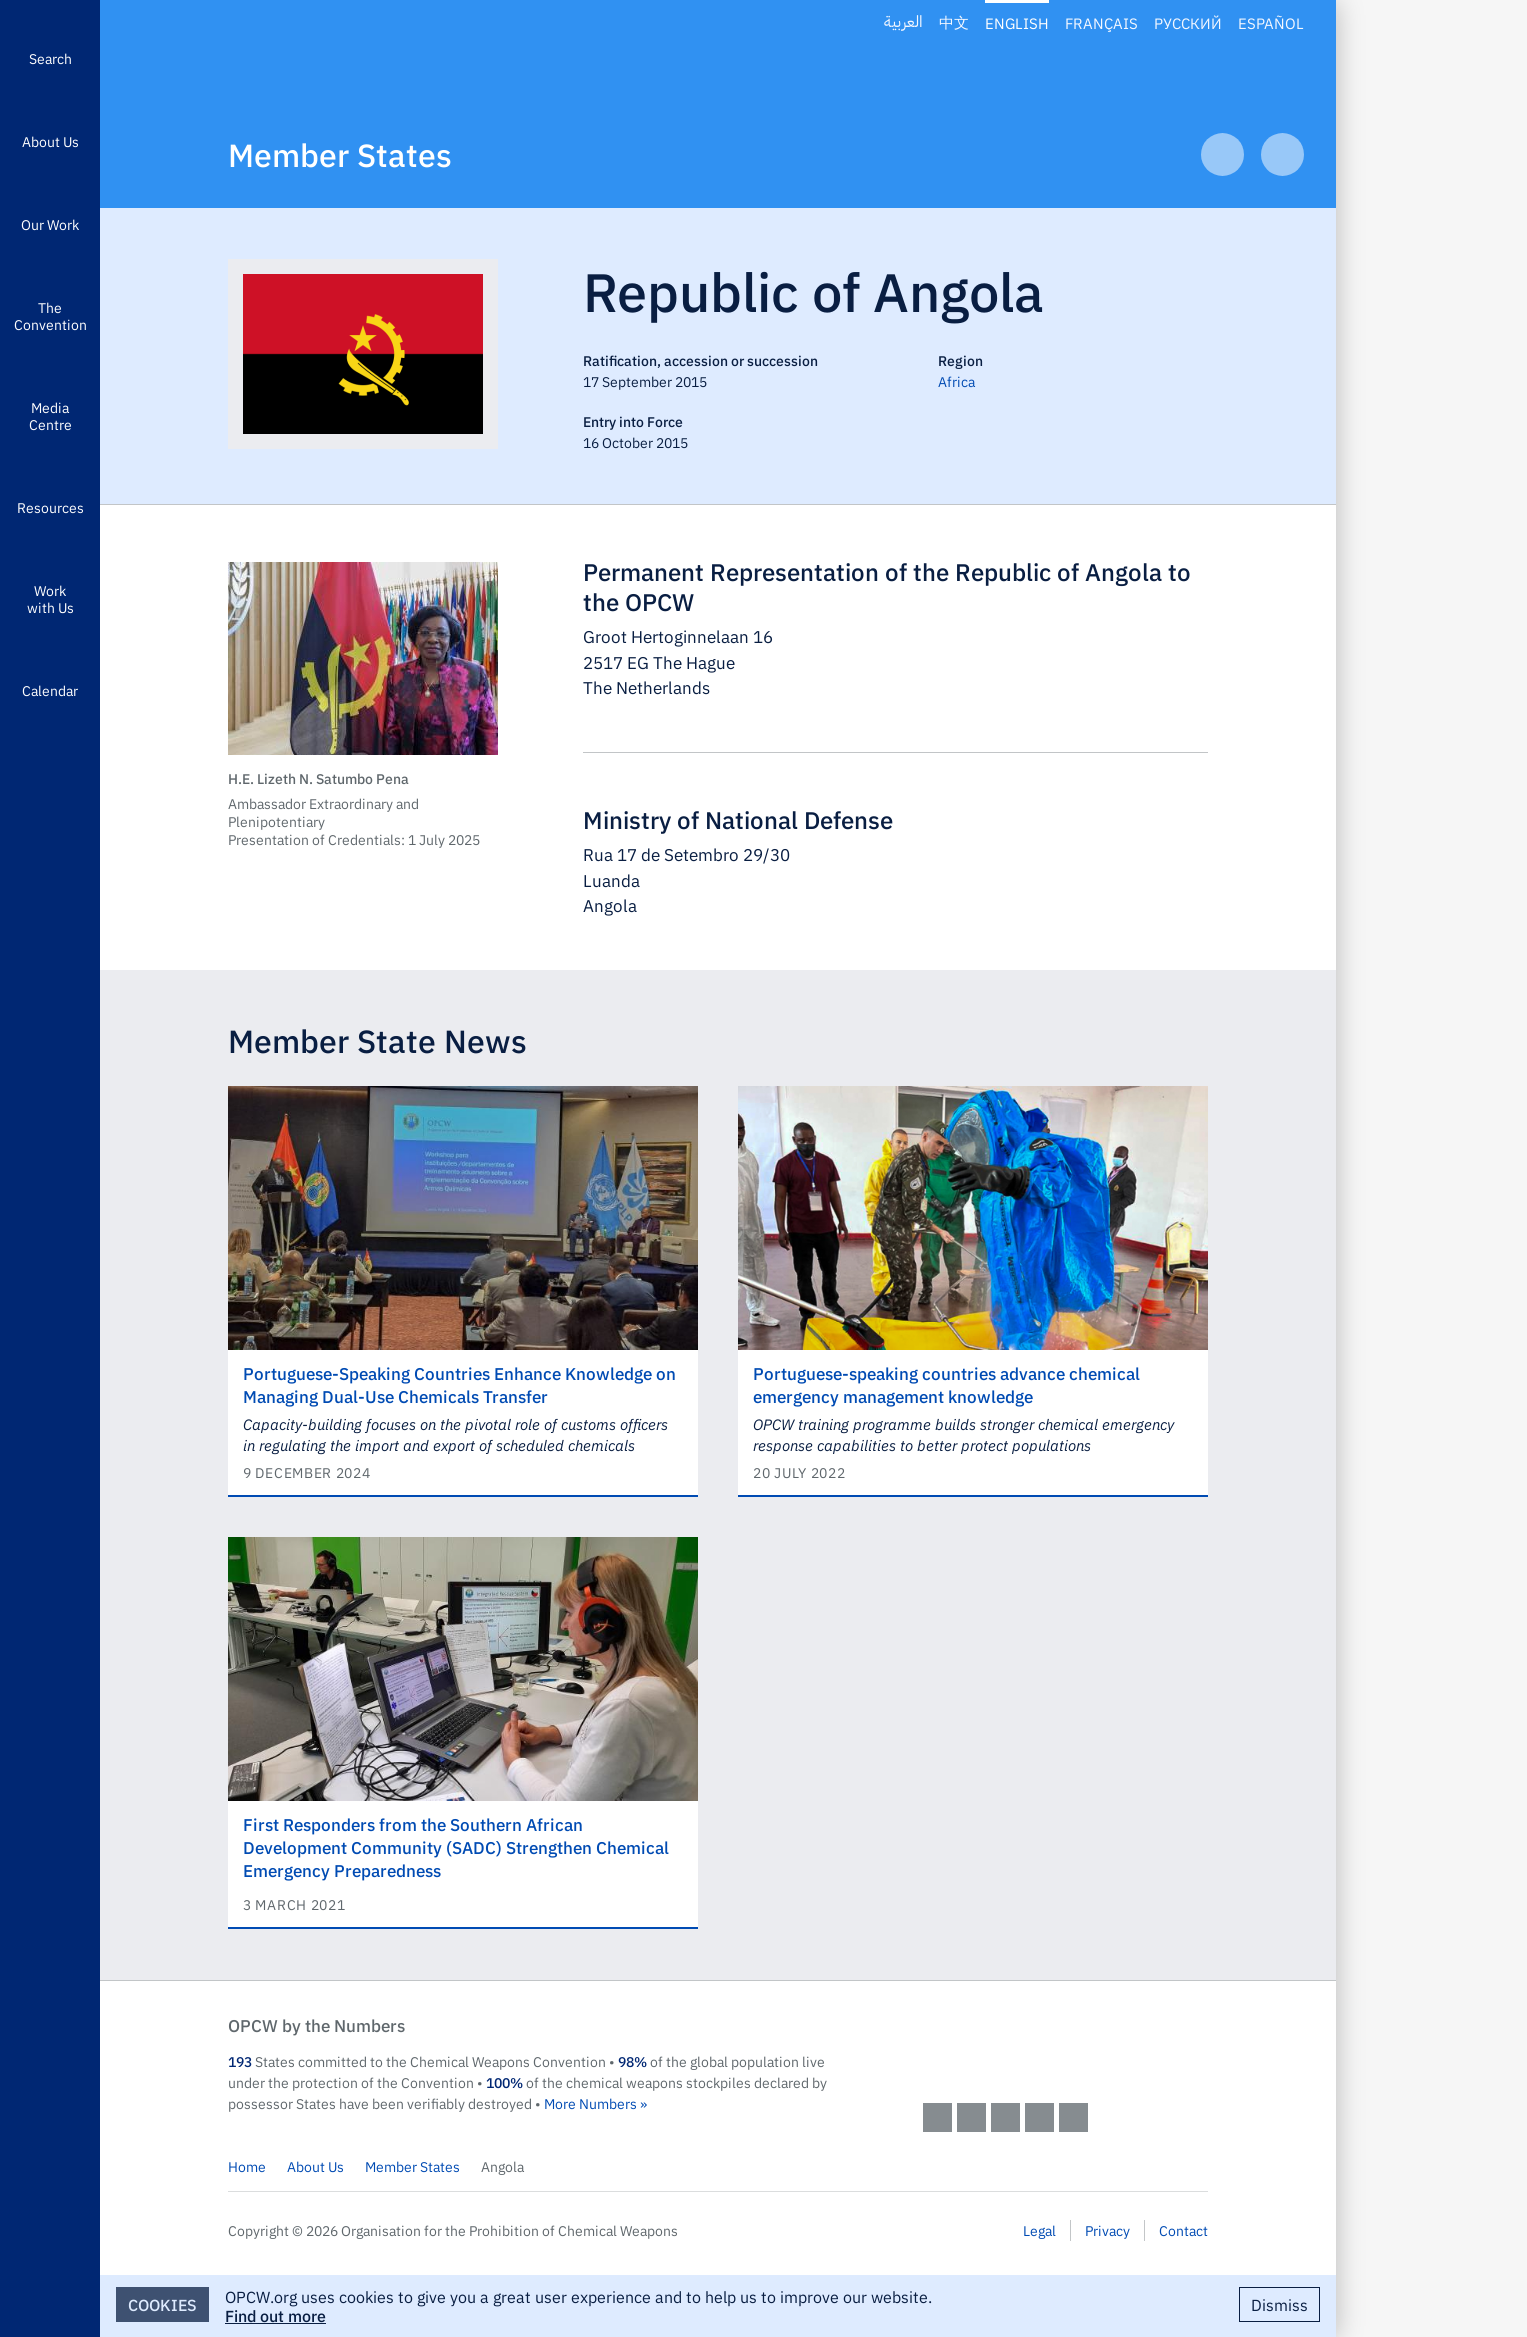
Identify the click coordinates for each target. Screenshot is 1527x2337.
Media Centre (50, 415)
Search (50, 58)
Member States (340, 153)
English (1017, 22)
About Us (50, 141)
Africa (956, 381)
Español (1271, 22)
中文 (954, 22)
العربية (903, 22)
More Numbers (590, 2103)
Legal (1039, 2230)
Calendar (50, 690)
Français (1101, 22)
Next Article (1282, 154)
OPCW (1065, 2045)
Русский (1188, 22)
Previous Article (1222, 154)
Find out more (275, 2315)
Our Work (50, 224)
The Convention (50, 315)
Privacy (1107, 2230)
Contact (1183, 2230)
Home (247, 2166)
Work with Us (50, 598)
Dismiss (1279, 2304)
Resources (50, 507)
